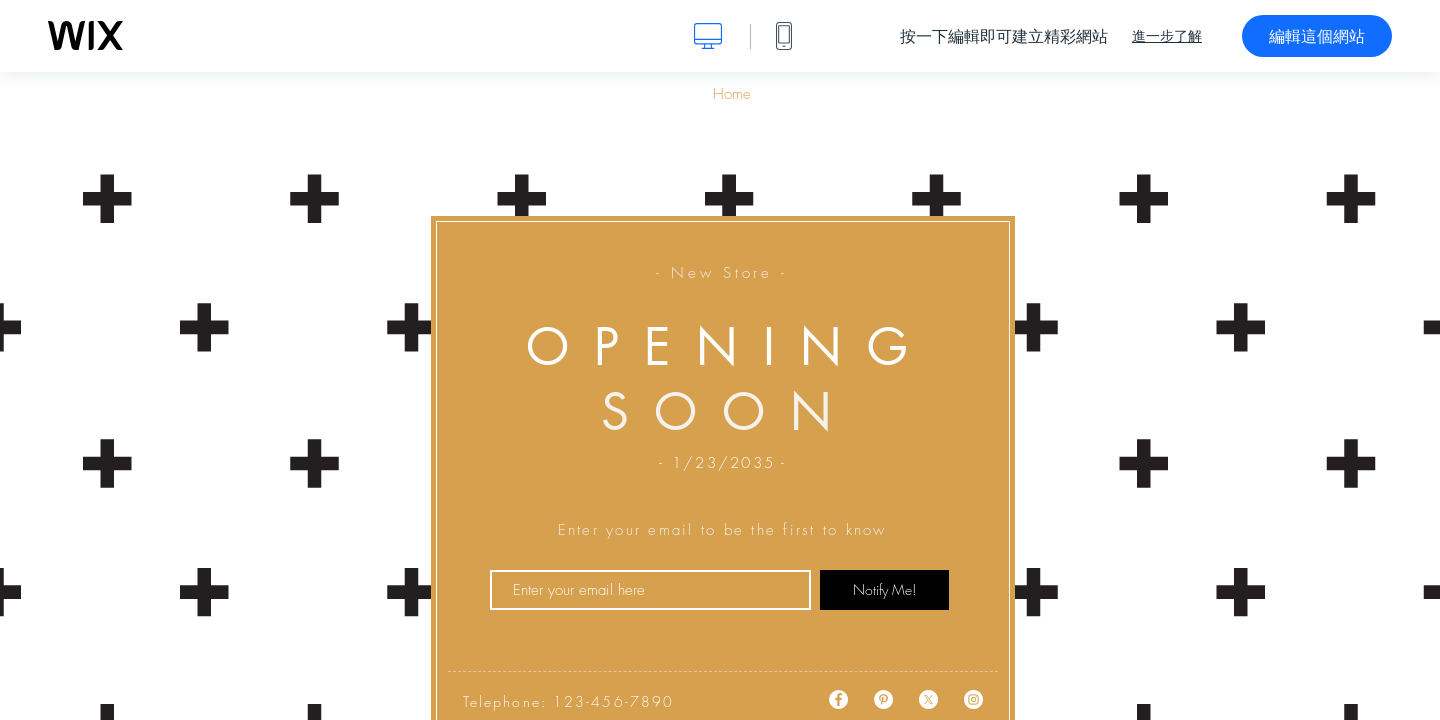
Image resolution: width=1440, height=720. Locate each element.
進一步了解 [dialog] (1167, 36)
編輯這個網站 (1317, 36)
